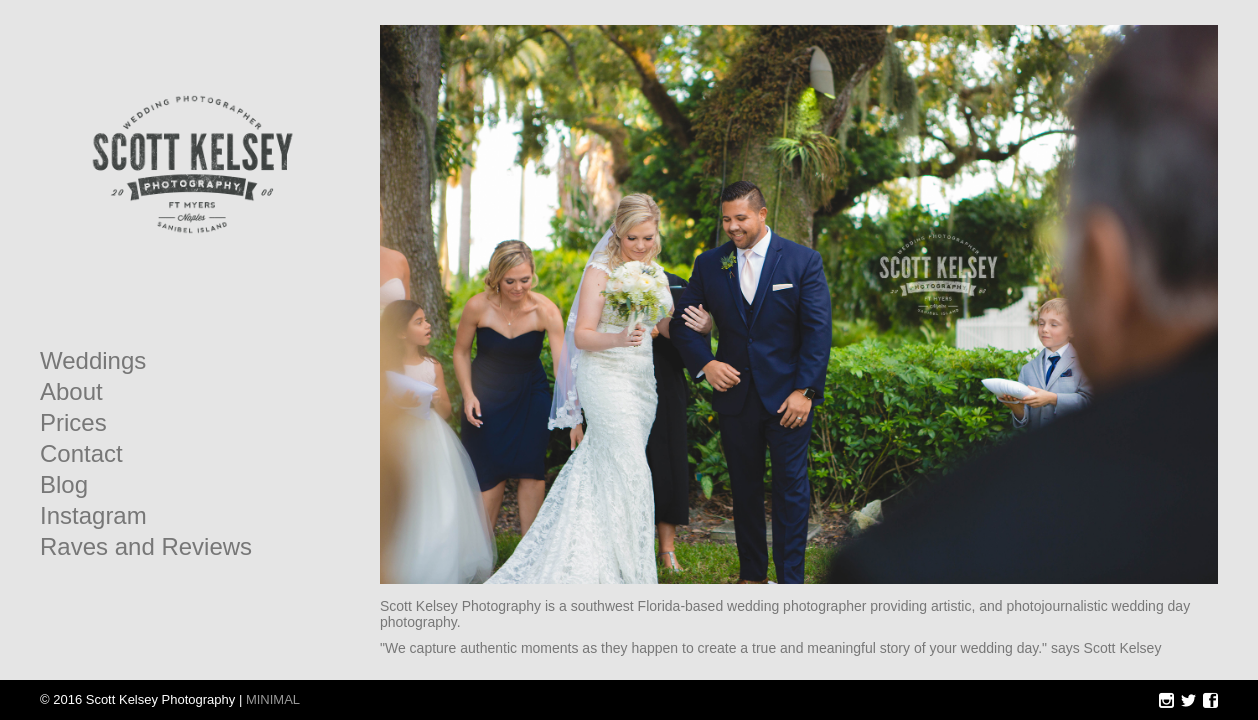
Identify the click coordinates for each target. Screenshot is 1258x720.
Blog (64, 485)
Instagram (93, 516)
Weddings (93, 361)
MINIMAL (273, 699)
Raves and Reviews (146, 547)
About (71, 392)
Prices (73, 423)
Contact (81, 454)
